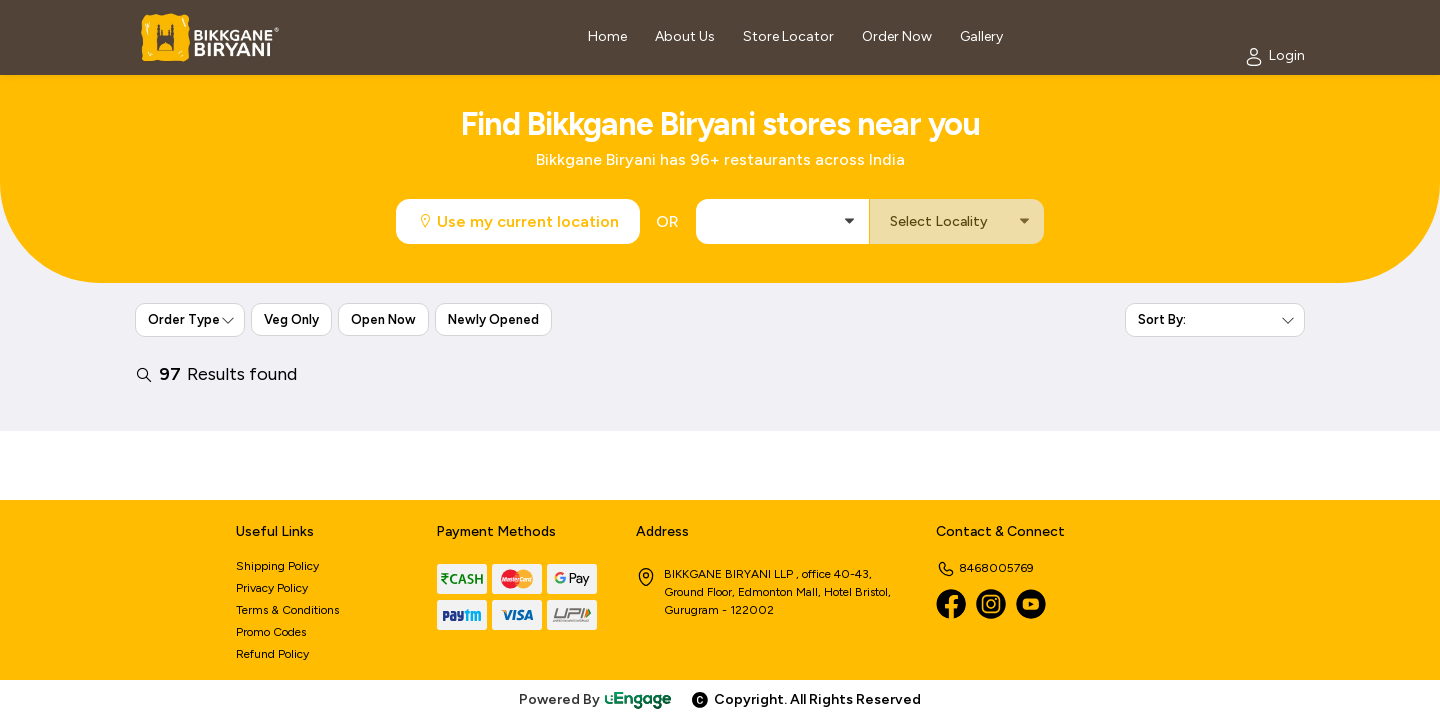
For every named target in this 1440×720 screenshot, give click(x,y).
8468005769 (985, 568)
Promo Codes (271, 632)
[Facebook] (951, 604)
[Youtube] (1031, 604)
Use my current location (518, 221)
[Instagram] (991, 604)
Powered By (596, 699)
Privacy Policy (272, 588)
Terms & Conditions (287, 610)
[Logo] (210, 37)
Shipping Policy (277, 566)
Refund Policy (272, 654)
